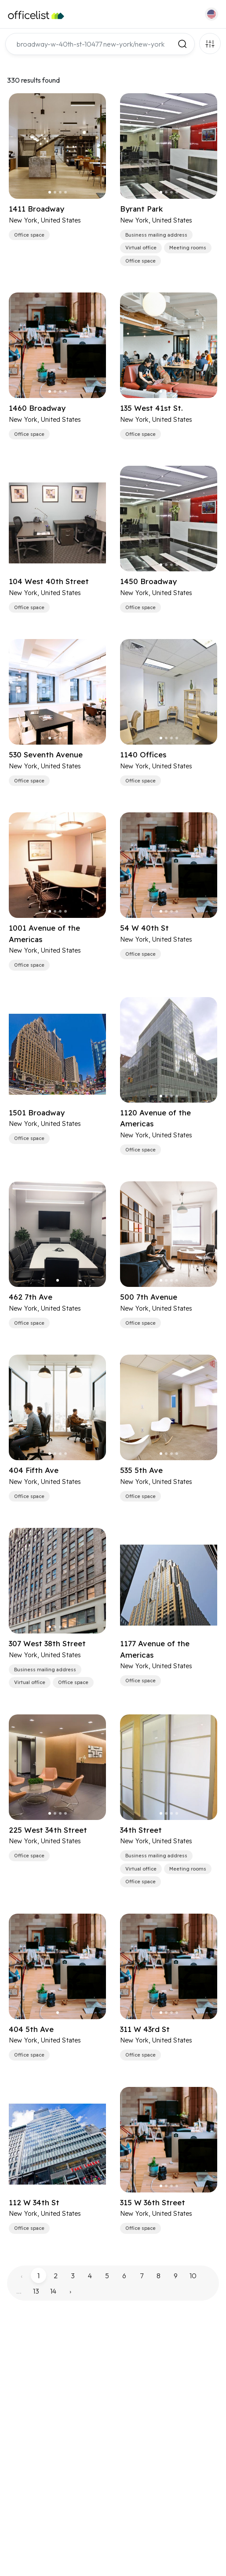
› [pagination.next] (70, 2291)
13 (36, 2291)
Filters (210, 43)
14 (53, 2291)
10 (193, 2275)
